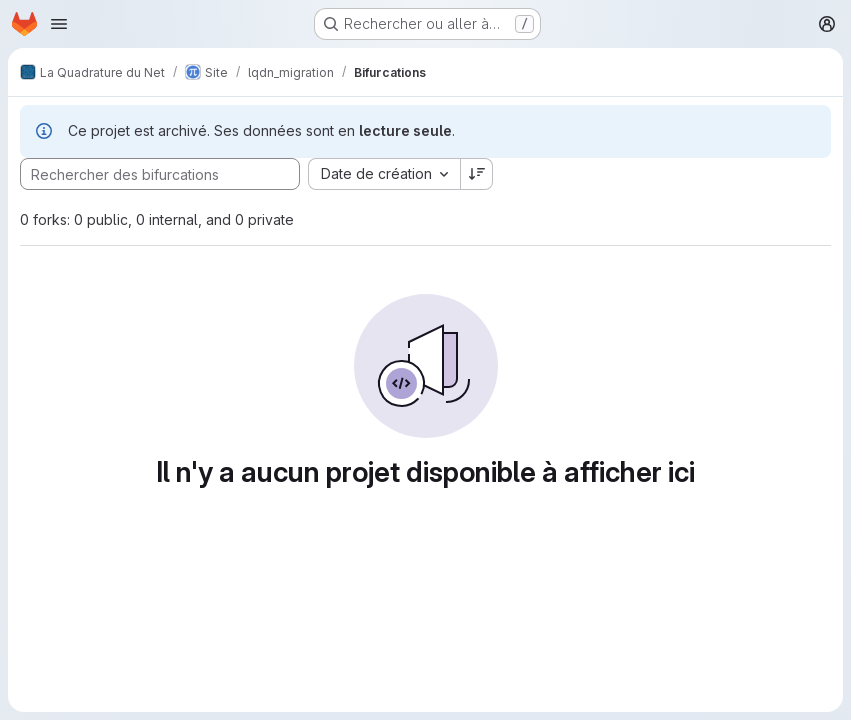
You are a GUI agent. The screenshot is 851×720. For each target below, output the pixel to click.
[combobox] (384, 174)
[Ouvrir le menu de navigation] (59, 24)
